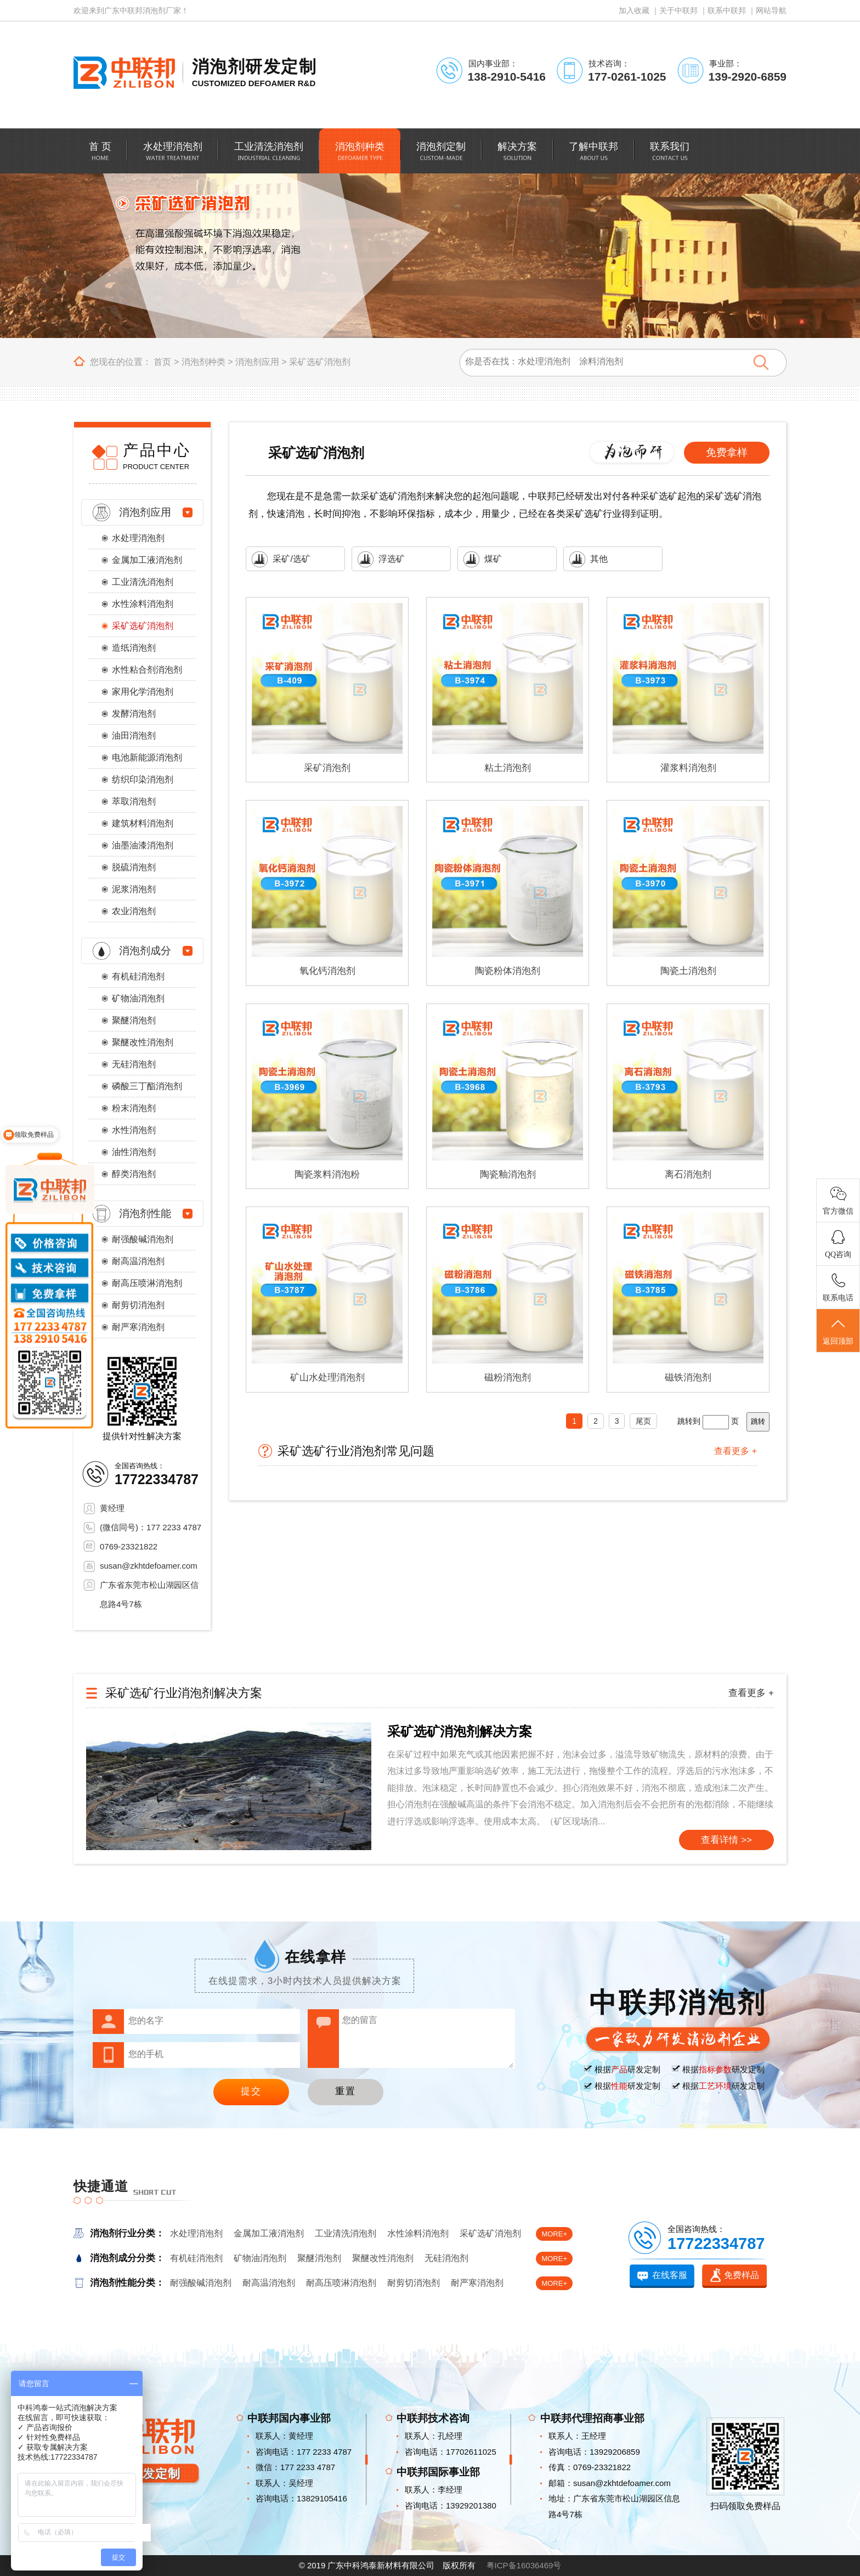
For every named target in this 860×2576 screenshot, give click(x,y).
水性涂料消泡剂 (142, 603)
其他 (588, 559)
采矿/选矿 (281, 559)
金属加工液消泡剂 (147, 560)
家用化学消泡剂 (142, 691)
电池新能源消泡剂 (147, 757)
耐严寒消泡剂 (138, 1327)
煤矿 (482, 559)
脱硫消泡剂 (134, 867)
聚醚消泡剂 (134, 1020)
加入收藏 (634, 10)
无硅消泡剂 (134, 1064)
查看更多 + (735, 1451)
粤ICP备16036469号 (524, 2565)
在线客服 (669, 2275)
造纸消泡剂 (134, 647)
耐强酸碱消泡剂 (142, 1239)
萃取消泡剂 (134, 801)
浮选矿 (381, 559)
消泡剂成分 (145, 950)
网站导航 (771, 10)
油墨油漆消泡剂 (142, 845)
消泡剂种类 (203, 362)
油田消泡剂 (134, 735)
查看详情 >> (726, 1840)
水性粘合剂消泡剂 (147, 669)
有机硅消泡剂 (138, 976)
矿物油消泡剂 (138, 998)
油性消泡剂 (134, 1152)
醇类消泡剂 (134, 1174)
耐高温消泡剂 (138, 1261)
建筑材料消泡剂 (142, 823)
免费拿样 (727, 452)
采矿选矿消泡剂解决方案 (459, 1731)
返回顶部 (838, 1331)
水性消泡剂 (134, 1130)
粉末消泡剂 (134, 1108)
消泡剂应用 (257, 362)
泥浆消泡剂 (134, 889)
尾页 (643, 1421)
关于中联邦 (678, 10)
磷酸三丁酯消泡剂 (147, 1086)
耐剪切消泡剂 (138, 1305)
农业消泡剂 (134, 911)
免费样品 (741, 2275)
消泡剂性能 (145, 1213)
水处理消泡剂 (138, 538)
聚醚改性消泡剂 (142, 1042)
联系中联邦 (727, 10)
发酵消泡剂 (134, 713)
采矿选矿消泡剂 (319, 362)
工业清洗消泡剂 (142, 582)
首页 (162, 362)
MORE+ (554, 2234)
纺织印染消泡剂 (142, 779)
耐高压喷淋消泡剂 (147, 1283)
